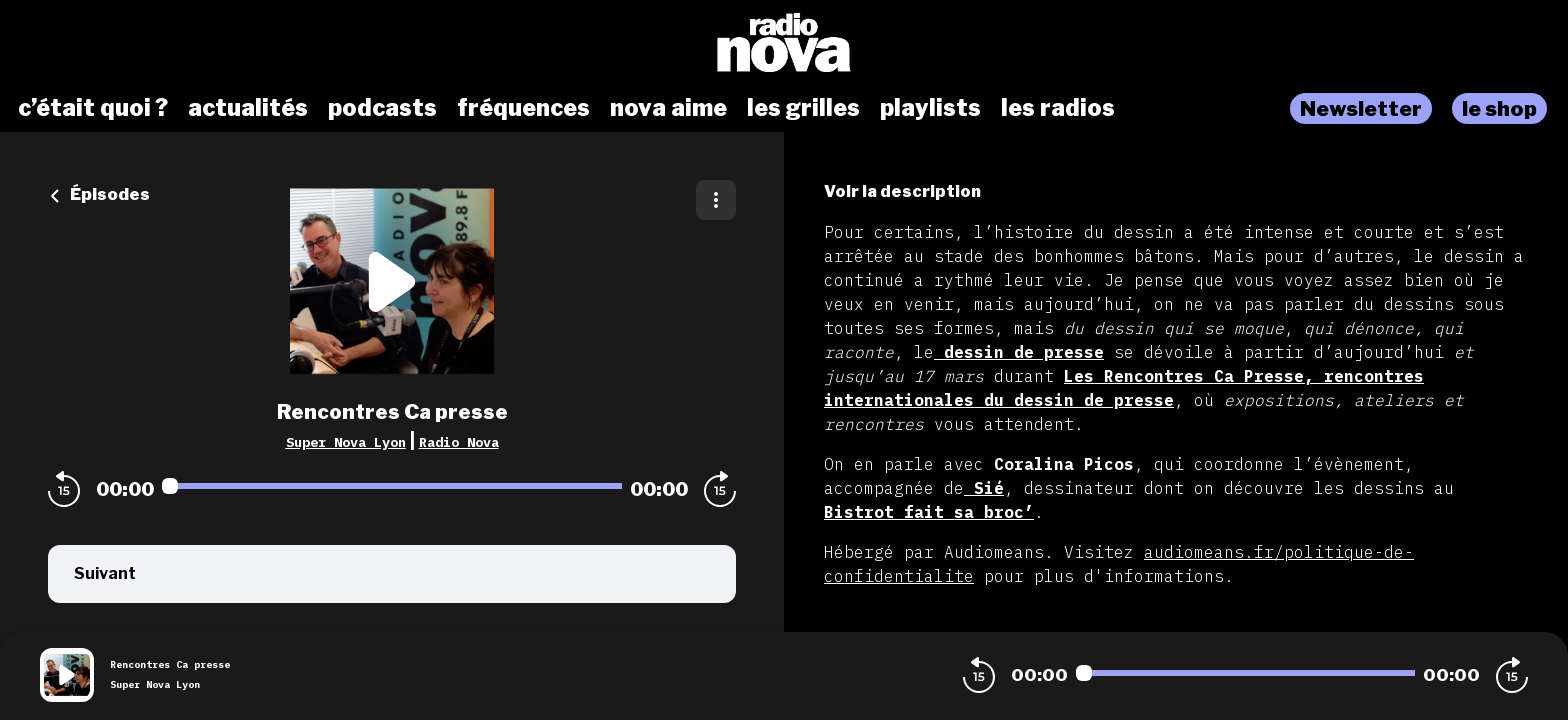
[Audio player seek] (392, 486)
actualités (248, 108)
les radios (1058, 108)
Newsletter (1361, 108)
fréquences (523, 108)
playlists (930, 108)
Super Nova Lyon (346, 442)
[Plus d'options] (716, 200)
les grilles (803, 108)
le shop (1499, 108)
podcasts (382, 108)
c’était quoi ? (93, 108)
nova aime (668, 108)
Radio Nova (459, 442)
